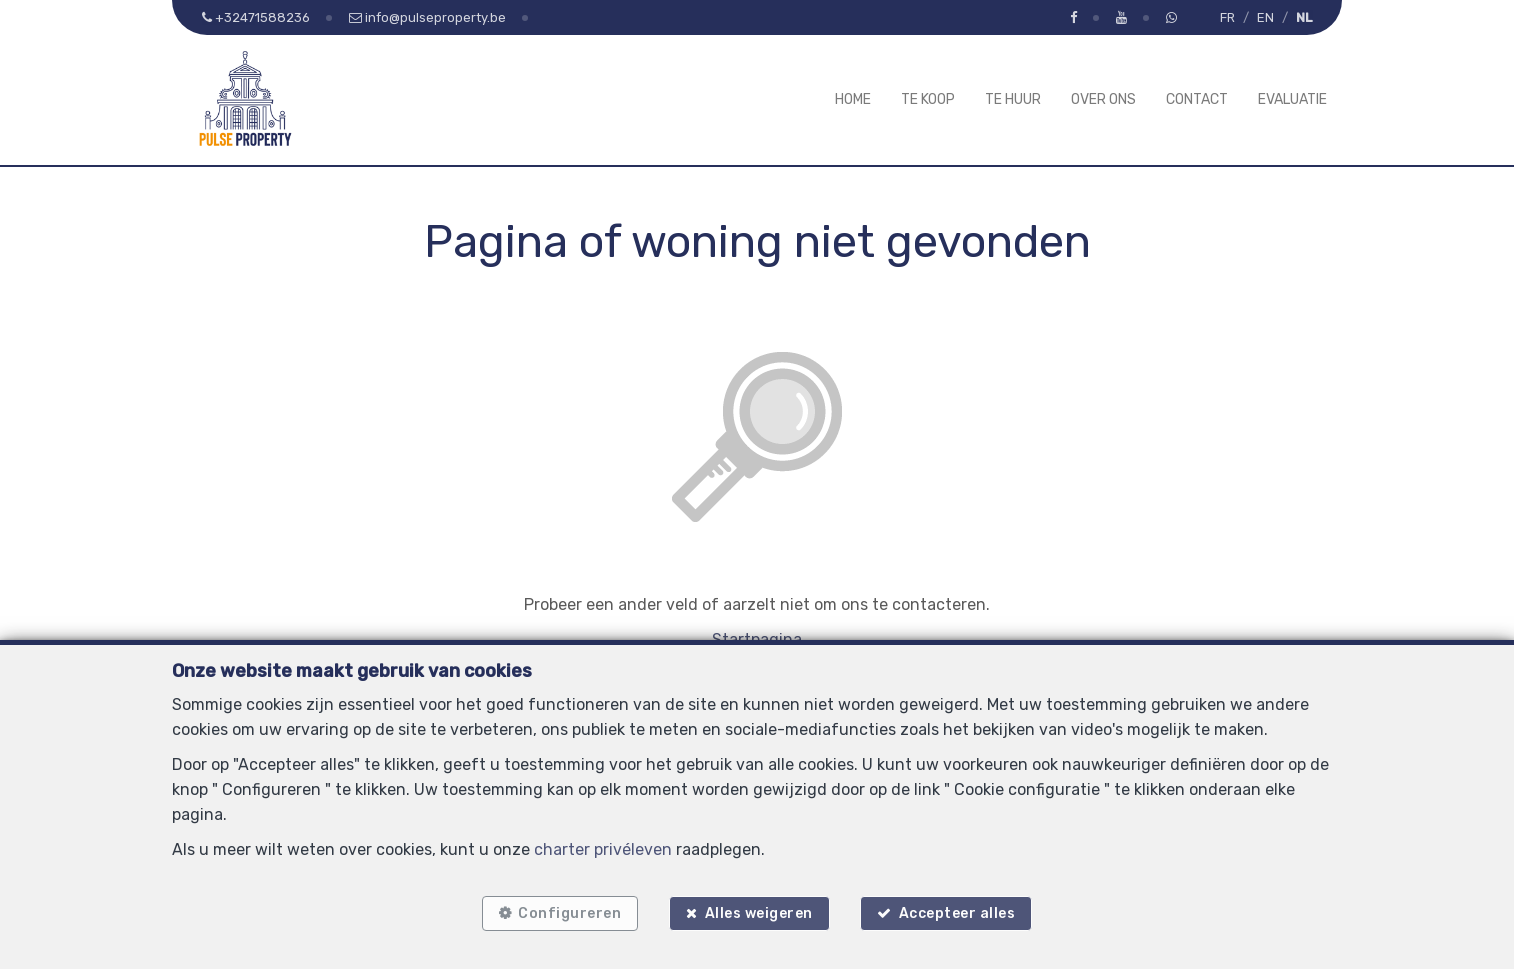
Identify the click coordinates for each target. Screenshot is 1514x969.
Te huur (1013, 99)
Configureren (566, 911)
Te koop (928, 99)
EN (1265, 17)
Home (853, 99)
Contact (1197, 99)
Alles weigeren (759, 911)
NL (1304, 17)
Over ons (1103, 99)
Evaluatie (1292, 99)
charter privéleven (603, 846)
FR (1227, 17)
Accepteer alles (960, 911)
